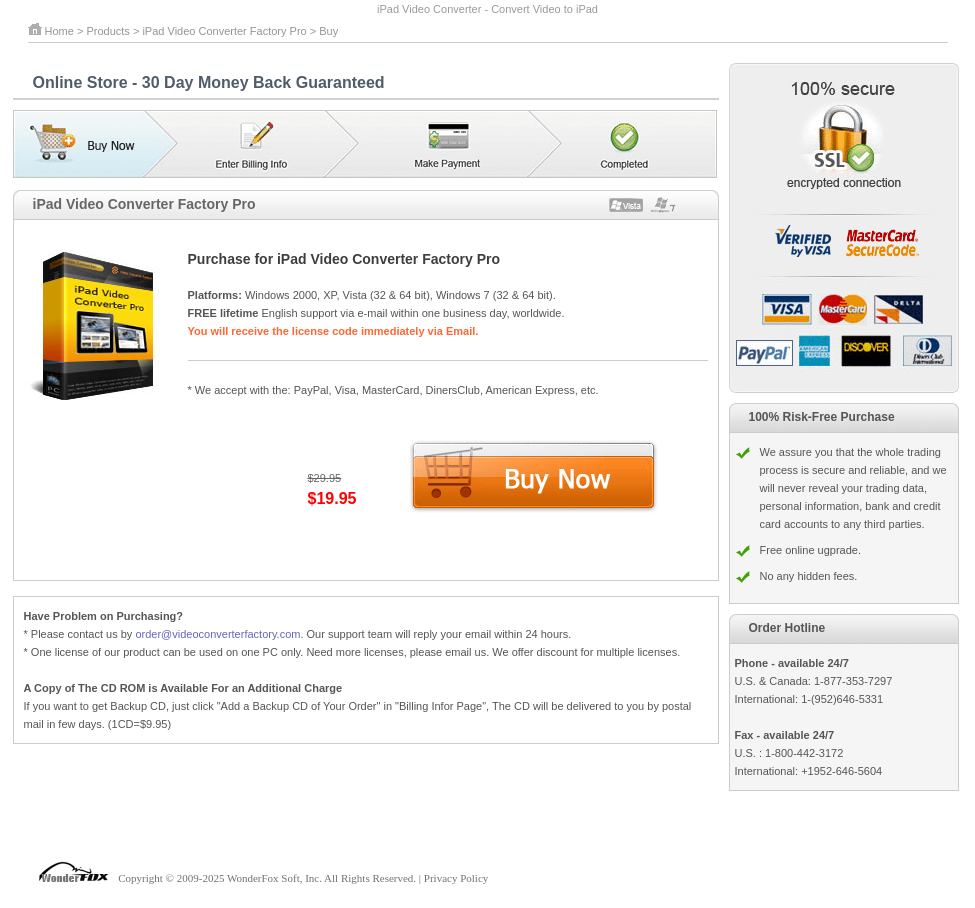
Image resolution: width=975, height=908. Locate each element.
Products (107, 31)
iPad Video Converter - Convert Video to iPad (487, 9)
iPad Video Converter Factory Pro (224, 31)
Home (59, 31)
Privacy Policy (456, 878)
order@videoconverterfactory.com (217, 634)
